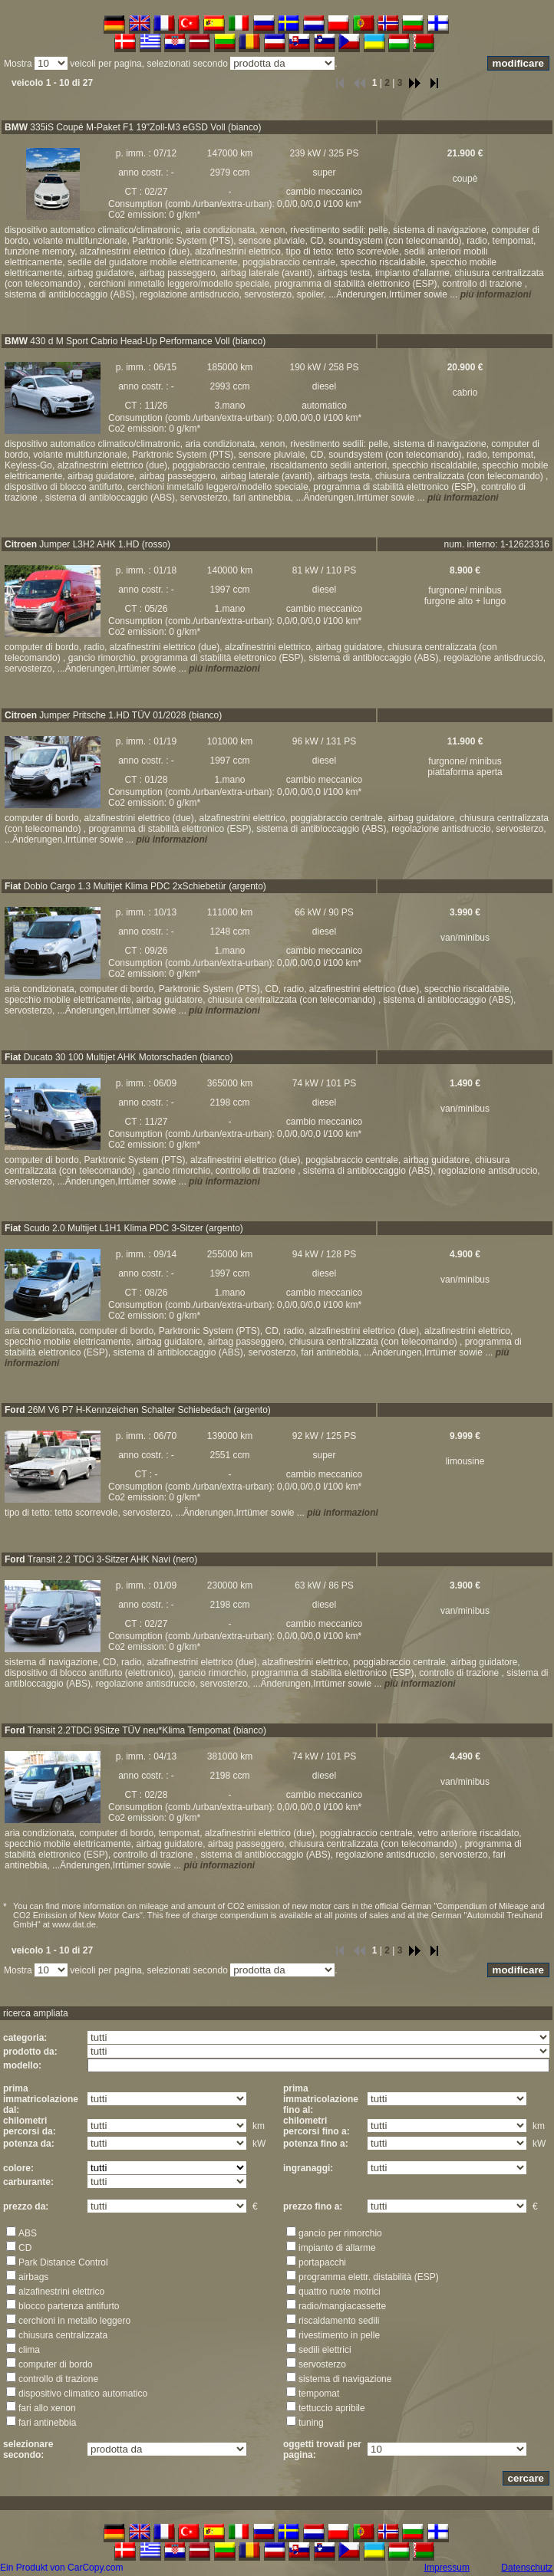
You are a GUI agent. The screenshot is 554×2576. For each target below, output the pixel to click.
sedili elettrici (324, 2349)
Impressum (447, 2567)
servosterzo (322, 2364)
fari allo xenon (47, 2408)
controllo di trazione (58, 2379)
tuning (311, 2422)
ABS (27, 2233)
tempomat (318, 2393)
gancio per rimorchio (340, 2233)
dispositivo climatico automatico (82, 2393)
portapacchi (322, 2262)
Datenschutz (526, 2567)
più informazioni (496, 294)
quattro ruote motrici (339, 2291)
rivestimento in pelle (339, 2335)
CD (24, 2247)
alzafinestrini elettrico (61, 2291)
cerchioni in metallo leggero (74, 2320)
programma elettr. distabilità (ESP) (368, 2277)
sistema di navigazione (344, 2379)
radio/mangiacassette (342, 2306)
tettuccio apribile (331, 2408)
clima (29, 2349)
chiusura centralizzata (62, 2335)
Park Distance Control (63, 2262)
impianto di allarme (337, 2247)
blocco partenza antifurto (68, 2306)
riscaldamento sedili (338, 2320)
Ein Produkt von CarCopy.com (62, 2567)
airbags (33, 2277)
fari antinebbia (47, 2422)
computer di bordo (55, 2364)
